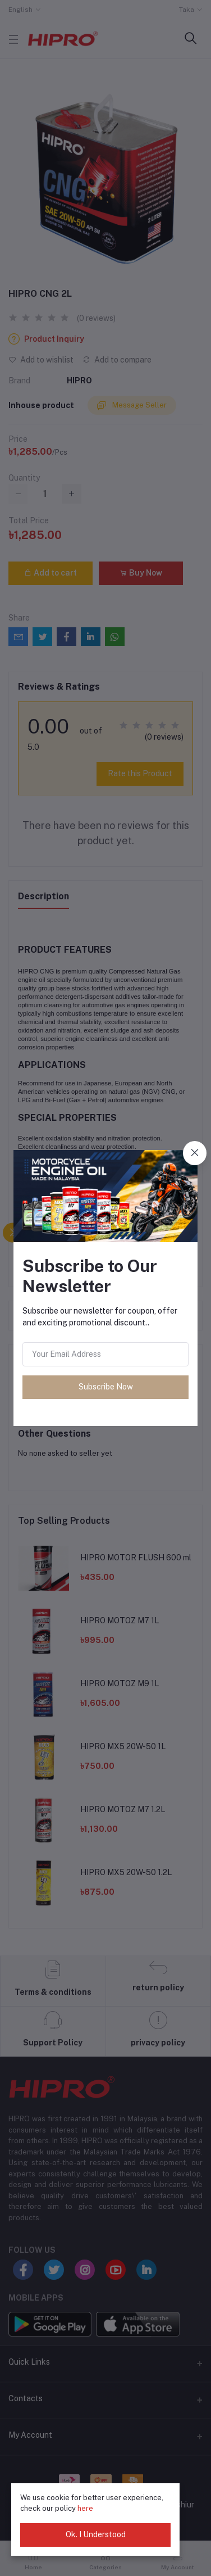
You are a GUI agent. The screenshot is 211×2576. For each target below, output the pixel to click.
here (85, 2508)
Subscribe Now (106, 1386)
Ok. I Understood (96, 2534)
